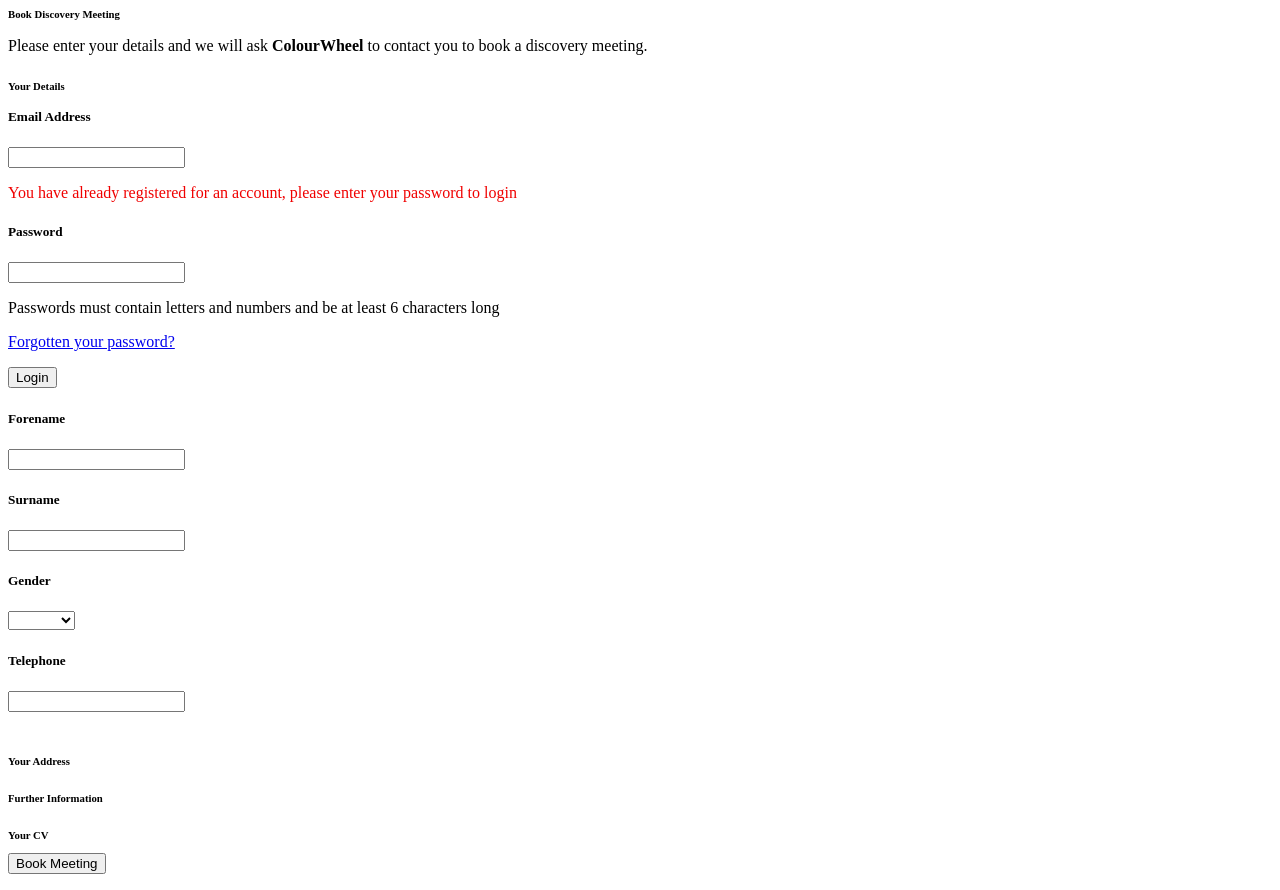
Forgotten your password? (91, 341)
